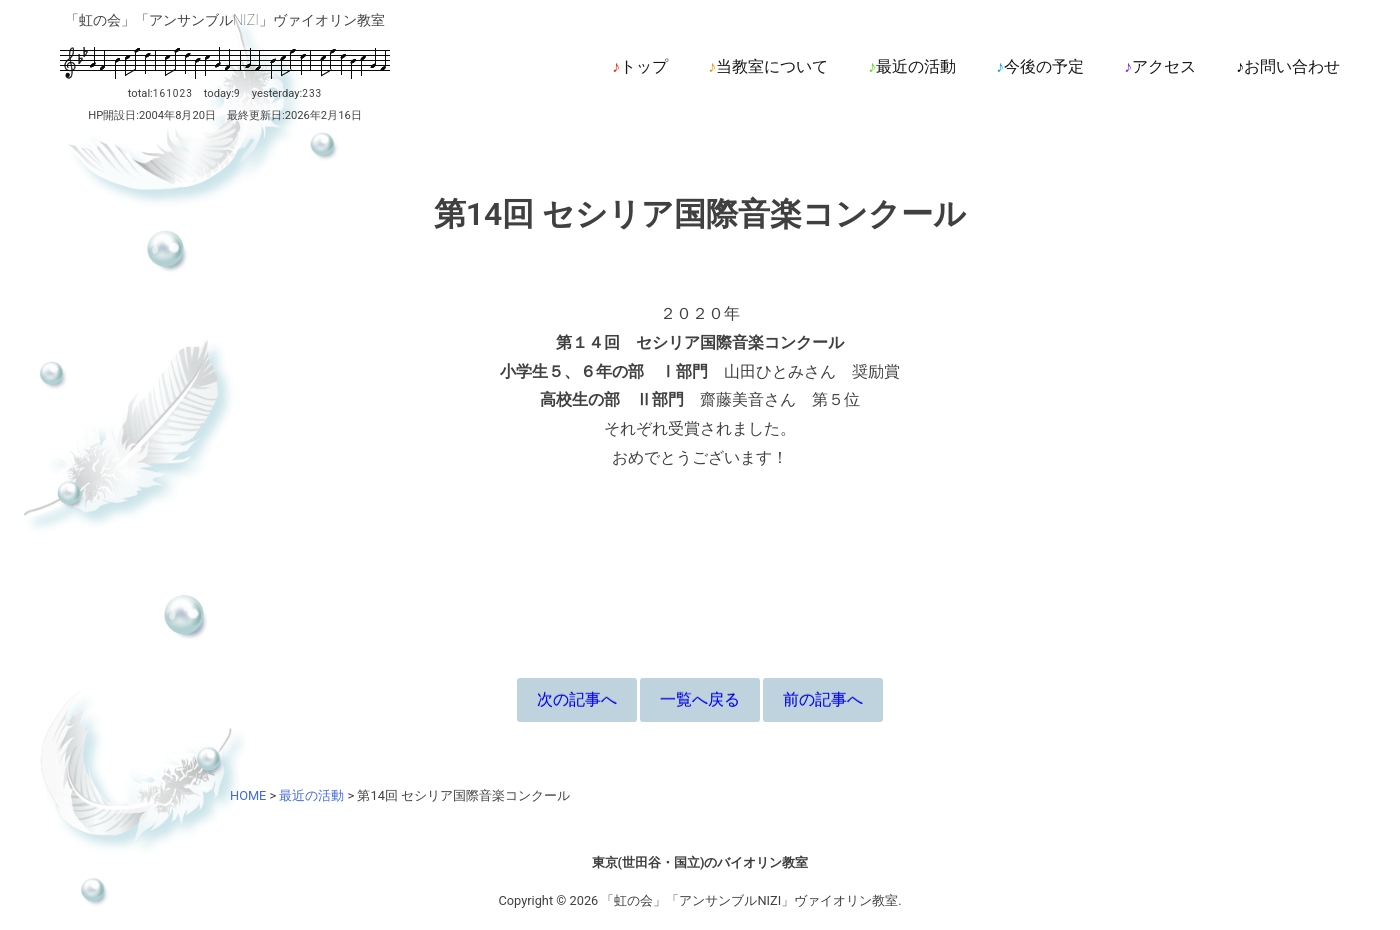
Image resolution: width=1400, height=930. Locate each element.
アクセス (1164, 66)
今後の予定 (1044, 66)
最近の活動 (916, 66)
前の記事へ (823, 699)
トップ (644, 66)
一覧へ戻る (700, 699)
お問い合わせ (1292, 66)
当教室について (772, 66)
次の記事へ (577, 699)
